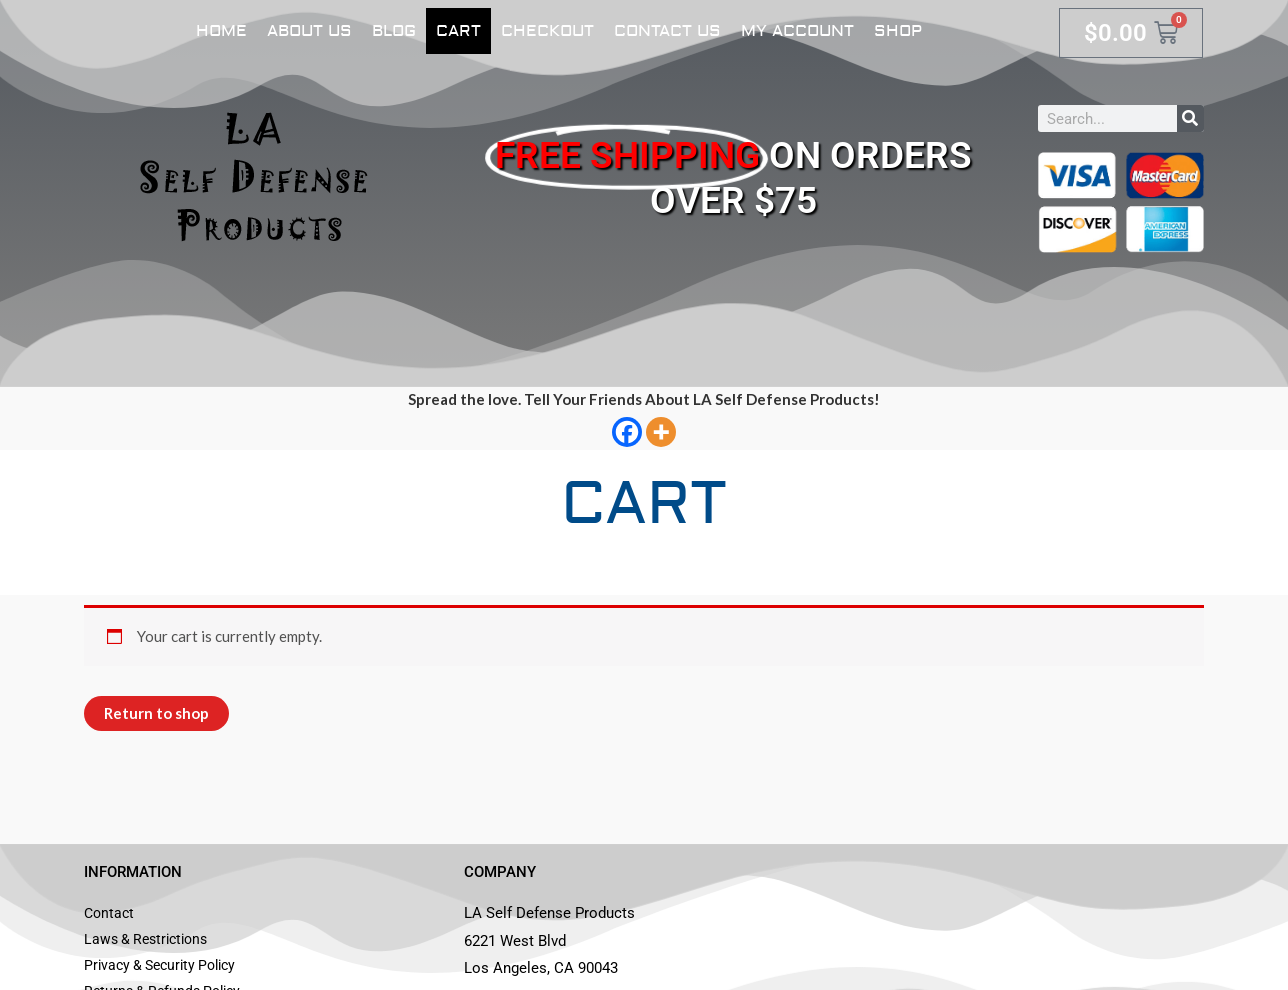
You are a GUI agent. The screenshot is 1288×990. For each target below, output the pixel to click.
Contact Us (667, 31)
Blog (394, 31)
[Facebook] (627, 432)
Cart (458, 31)
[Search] (1190, 118)
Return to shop (156, 713)
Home (221, 31)
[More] (661, 432)
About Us (309, 31)
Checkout (547, 31)
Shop (898, 31)
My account (797, 31)
